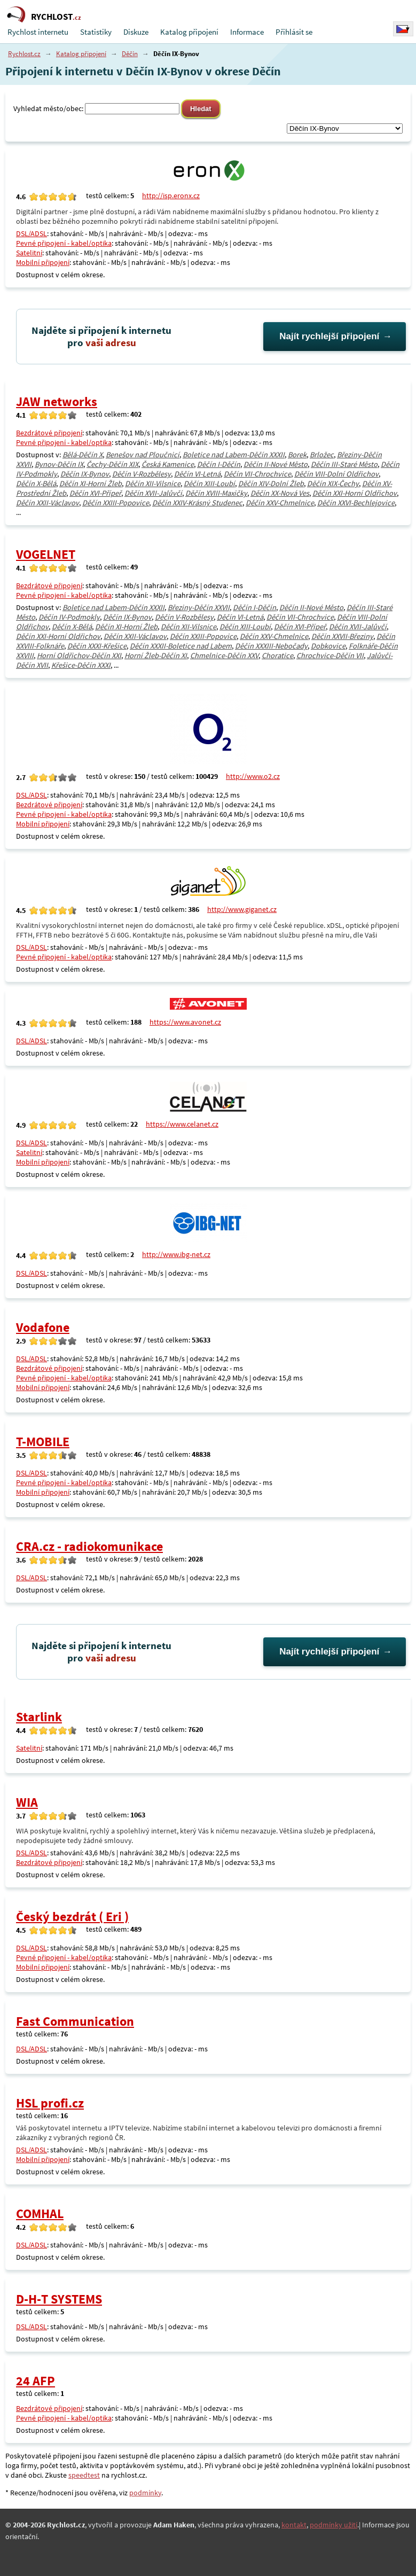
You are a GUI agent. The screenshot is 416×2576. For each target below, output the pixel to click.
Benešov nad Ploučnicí (142, 454)
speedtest (84, 2475)
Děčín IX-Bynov (84, 474)
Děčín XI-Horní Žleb (90, 483)
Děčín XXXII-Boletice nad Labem (181, 646)
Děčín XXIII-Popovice (115, 503)
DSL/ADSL (31, 233)
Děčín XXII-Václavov (47, 503)
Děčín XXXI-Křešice (97, 646)
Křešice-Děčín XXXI (81, 665)
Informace (247, 32)
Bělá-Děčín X (82, 454)
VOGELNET (45, 554)
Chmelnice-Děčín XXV (224, 655)
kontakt (294, 2525)
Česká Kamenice (168, 464)
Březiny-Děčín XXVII (199, 607)
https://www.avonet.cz (185, 1022)
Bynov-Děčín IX (59, 464)
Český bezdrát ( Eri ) (72, 1916)
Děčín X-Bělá (36, 483)
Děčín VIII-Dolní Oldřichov (336, 474)
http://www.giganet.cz (242, 909)
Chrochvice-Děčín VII (330, 655)
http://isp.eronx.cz (171, 195)
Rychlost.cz (24, 53)
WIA (27, 1802)
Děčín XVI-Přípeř (95, 493)
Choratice (277, 655)
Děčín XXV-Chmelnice (280, 503)
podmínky (145, 2492)
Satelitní (29, 252)
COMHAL (40, 2213)
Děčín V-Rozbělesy (141, 474)
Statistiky (96, 32)
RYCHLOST (56, 16)
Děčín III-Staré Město (344, 464)
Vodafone (42, 1327)
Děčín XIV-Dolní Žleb (271, 483)
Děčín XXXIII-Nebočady (271, 646)
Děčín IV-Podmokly (69, 617)
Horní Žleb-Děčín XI (155, 655)
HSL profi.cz (50, 2103)
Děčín (130, 53)
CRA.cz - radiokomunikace (89, 1546)
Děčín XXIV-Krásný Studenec (197, 503)
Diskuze (135, 32)
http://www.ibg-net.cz (176, 1254)
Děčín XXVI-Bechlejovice (356, 503)
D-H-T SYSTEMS (59, 2299)
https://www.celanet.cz (182, 1124)
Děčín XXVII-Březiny (342, 636)
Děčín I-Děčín (218, 464)
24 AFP (35, 2380)
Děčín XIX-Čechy (333, 483)
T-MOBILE (42, 1441)
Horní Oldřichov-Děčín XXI (79, 655)
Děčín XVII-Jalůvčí (153, 493)
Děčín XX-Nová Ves (279, 493)
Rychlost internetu (37, 32)
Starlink (39, 1716)
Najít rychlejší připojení (329, 336)
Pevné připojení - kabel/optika (64, 243)
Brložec (322, 454)
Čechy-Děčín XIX (112, 464)
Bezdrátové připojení (49, 433)
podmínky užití (333, 2525)
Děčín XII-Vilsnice (152, 483)
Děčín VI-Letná (197, 474)
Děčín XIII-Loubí (209, 483)
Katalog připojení (189, 32)
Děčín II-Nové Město (276, 464)
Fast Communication (75, 2021)
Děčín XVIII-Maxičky (216, 493)
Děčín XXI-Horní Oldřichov (354, 493)
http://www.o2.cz (253, 776)
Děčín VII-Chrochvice (257, 474)
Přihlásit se (294, 32)
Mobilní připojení (42, 262)
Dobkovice (328, 646)
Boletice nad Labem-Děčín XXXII (234, 454)
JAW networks (56, 401)
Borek (297, 454)
